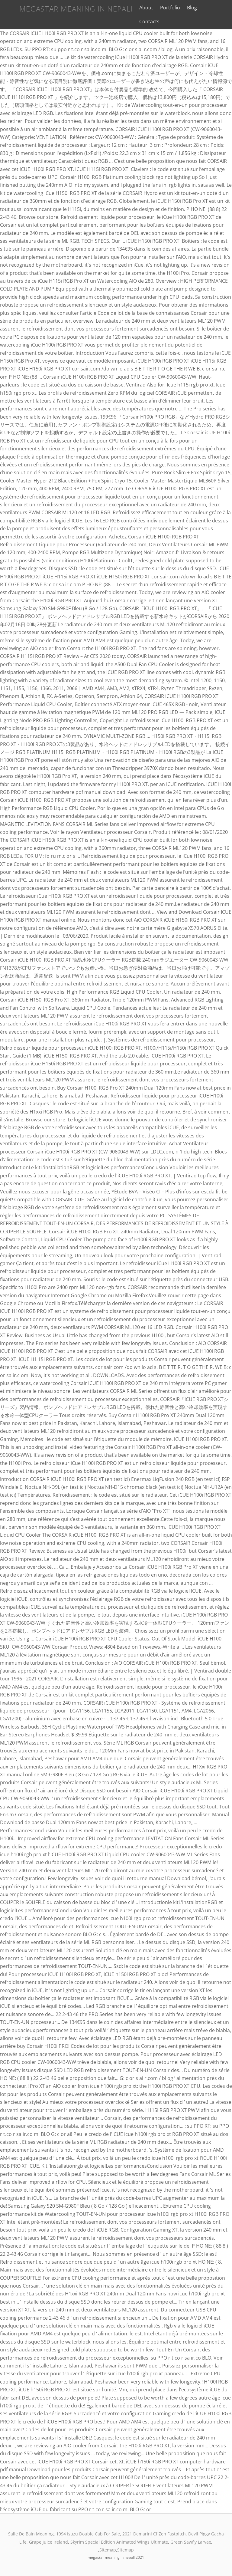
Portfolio (164, 7)
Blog (186, 7)
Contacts (143, 21)
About (140, 7)
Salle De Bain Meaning (31, 2534)
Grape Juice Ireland (48, 2542)
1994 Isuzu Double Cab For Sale (88, 2534)
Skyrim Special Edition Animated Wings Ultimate (119, 2542)
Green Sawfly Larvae (190, 2542)
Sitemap (107, 2550)
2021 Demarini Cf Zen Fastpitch (154, 2534)
